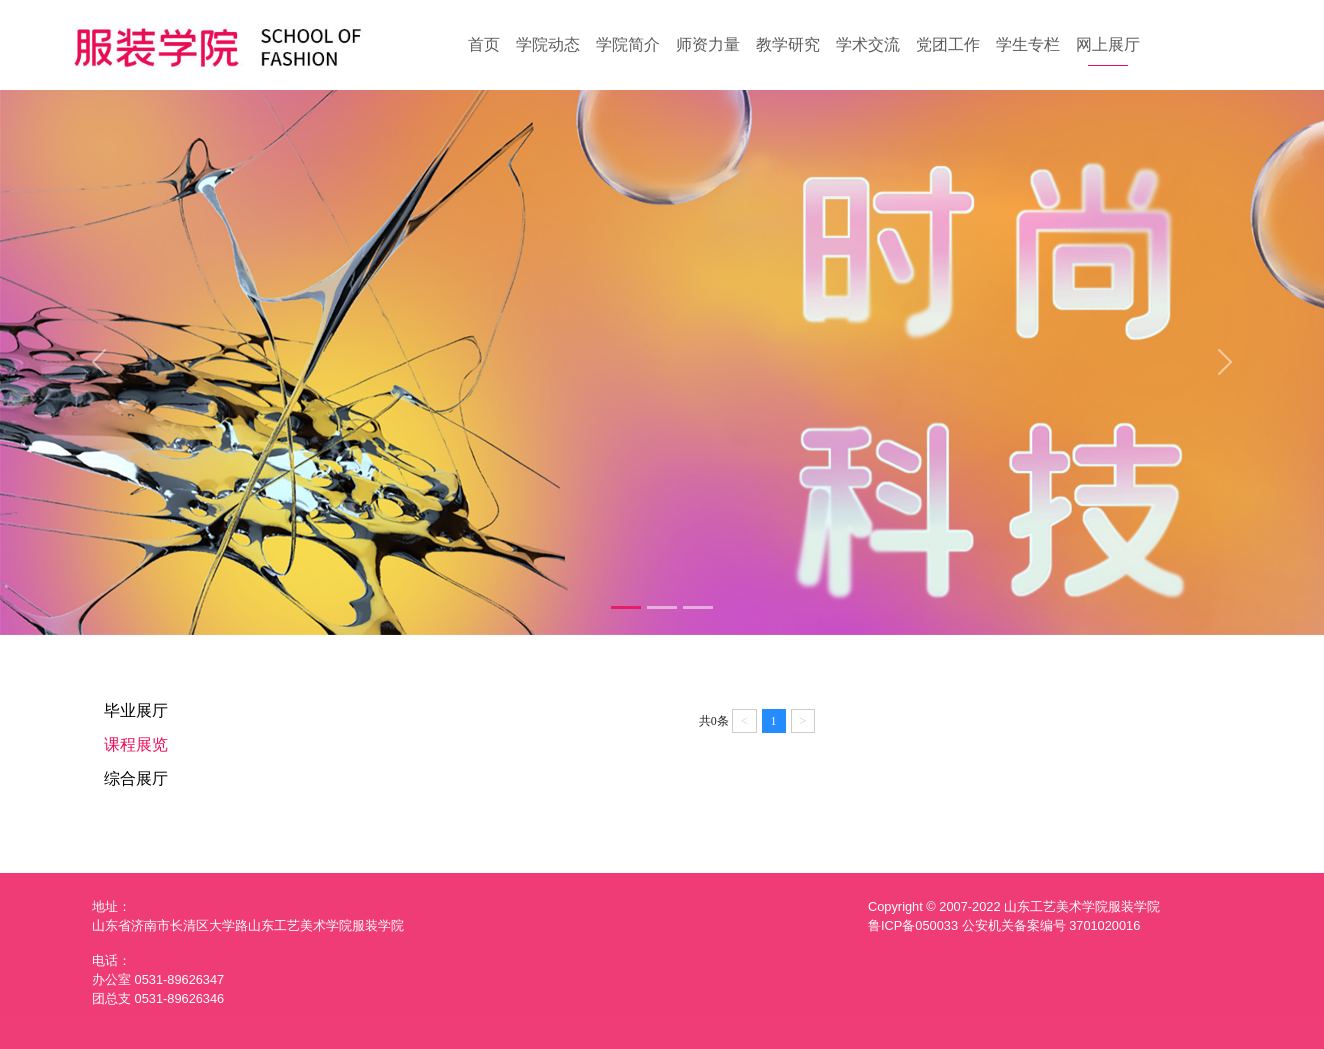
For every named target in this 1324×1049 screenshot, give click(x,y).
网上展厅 (1108, 44)
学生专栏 (1028, 44)
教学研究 (788, 44)
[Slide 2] (662, 607)
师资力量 (708, 44)
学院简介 (628, 44)
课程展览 (136, 744)
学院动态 (548, 44)
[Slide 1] (626, 607)
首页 (484, 44)
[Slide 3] (698, 607)
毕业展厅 (136, 710)
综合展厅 (136, 778)
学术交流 (868, 44)
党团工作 (948, 44)
